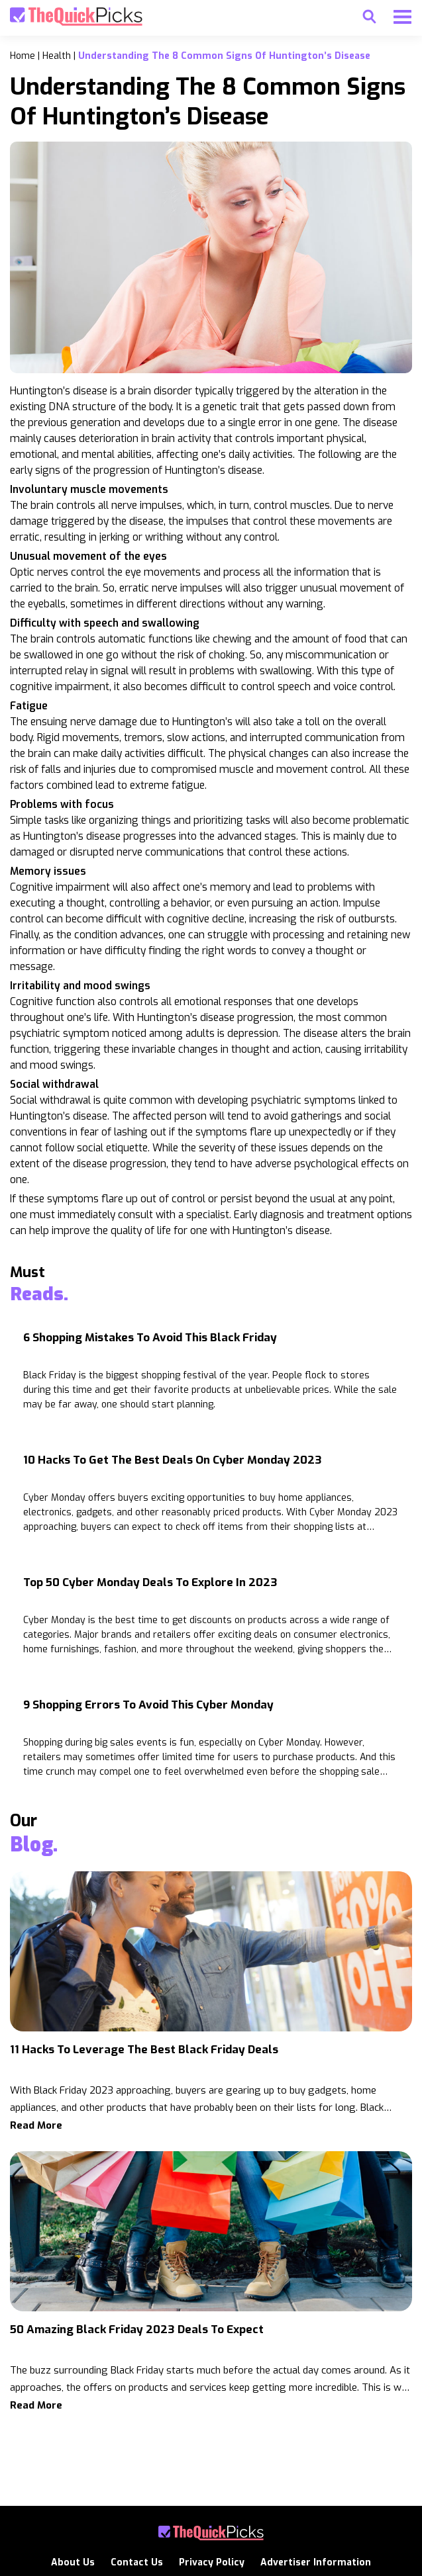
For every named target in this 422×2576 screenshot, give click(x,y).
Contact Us (137, 2562)
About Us (73, 2562)
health (56, 56)
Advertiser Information (315, 2562)
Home (22, 56)
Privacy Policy (211, 2562)
